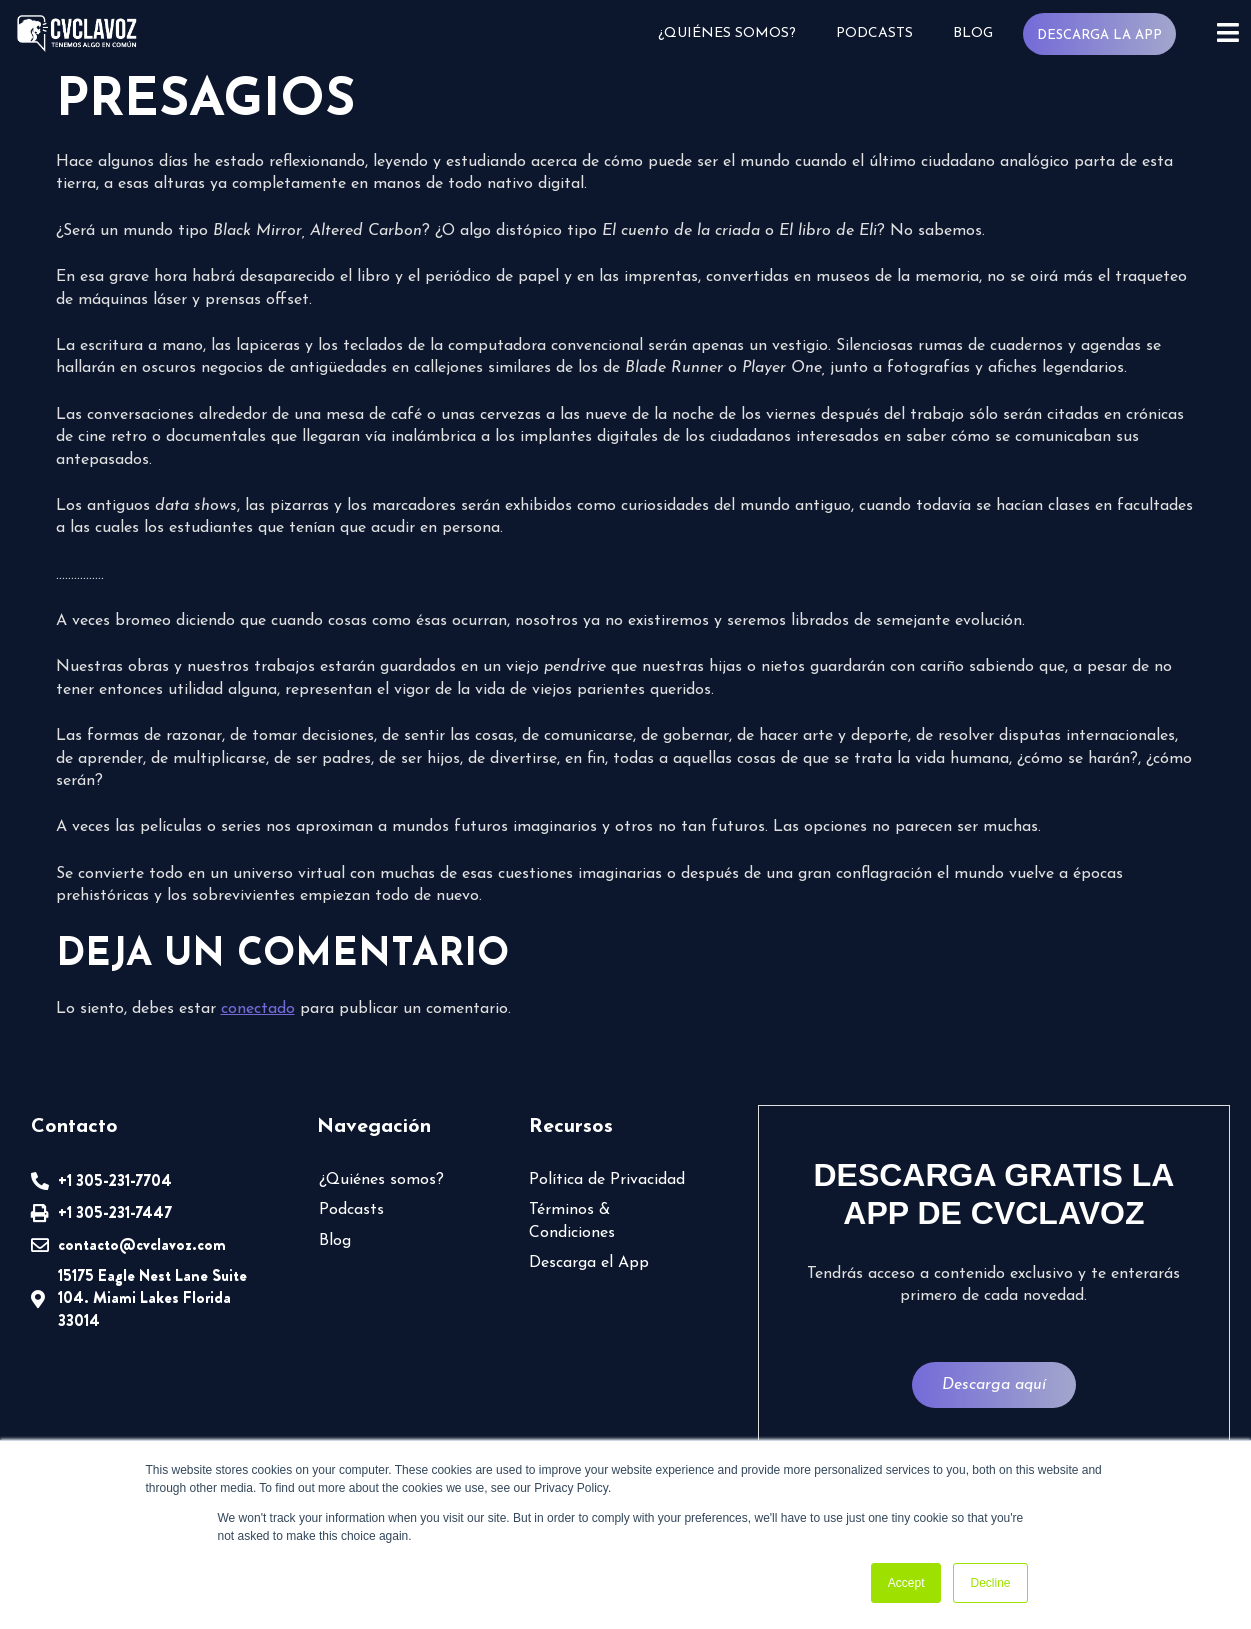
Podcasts (874, 33)
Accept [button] (906, 1583)
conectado (258, 1009)
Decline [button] (990, 1583)
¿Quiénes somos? (727, 33)
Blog (973, 33)
